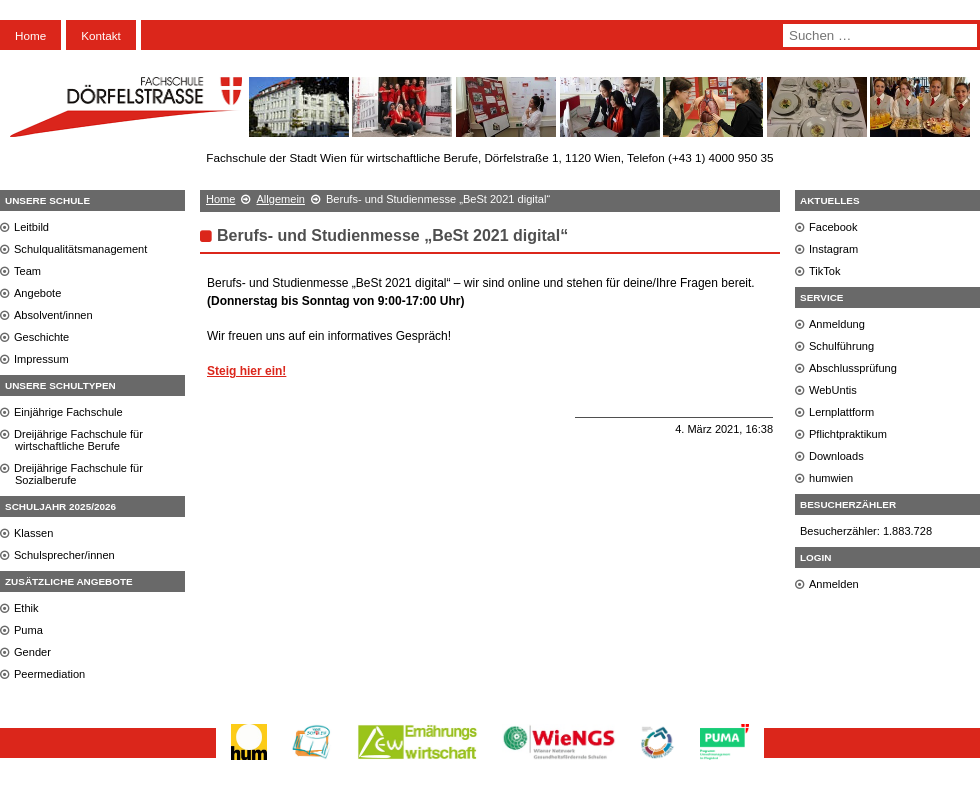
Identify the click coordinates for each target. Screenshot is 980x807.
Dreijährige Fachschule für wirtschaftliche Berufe (78, 440)
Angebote (37, 293)
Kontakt (101, 35)
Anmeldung (837, 324)
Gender (32, 652)
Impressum (41, 359)
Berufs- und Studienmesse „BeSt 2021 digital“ (392, 235)
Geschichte (41, 337)
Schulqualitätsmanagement (80, 249)
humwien (831, 478)
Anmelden (834, 584)
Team (27, 271)
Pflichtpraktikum (848, 434)
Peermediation (49, 674)
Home (30, 35)
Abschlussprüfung (853, 368)
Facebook (833, 227)
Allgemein (280, 199)
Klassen (33, 533)
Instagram (833, 249)
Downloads (836, 456)
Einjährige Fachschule (68, 412)
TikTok (825, 271)
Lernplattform (841, 412)
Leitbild (31, 227)
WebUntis (833, 390)
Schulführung (841, 346)
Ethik (26, 608)
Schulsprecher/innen (64, 555)
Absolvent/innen (53, 315)
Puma (28, 630)
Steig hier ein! (246, 371)
